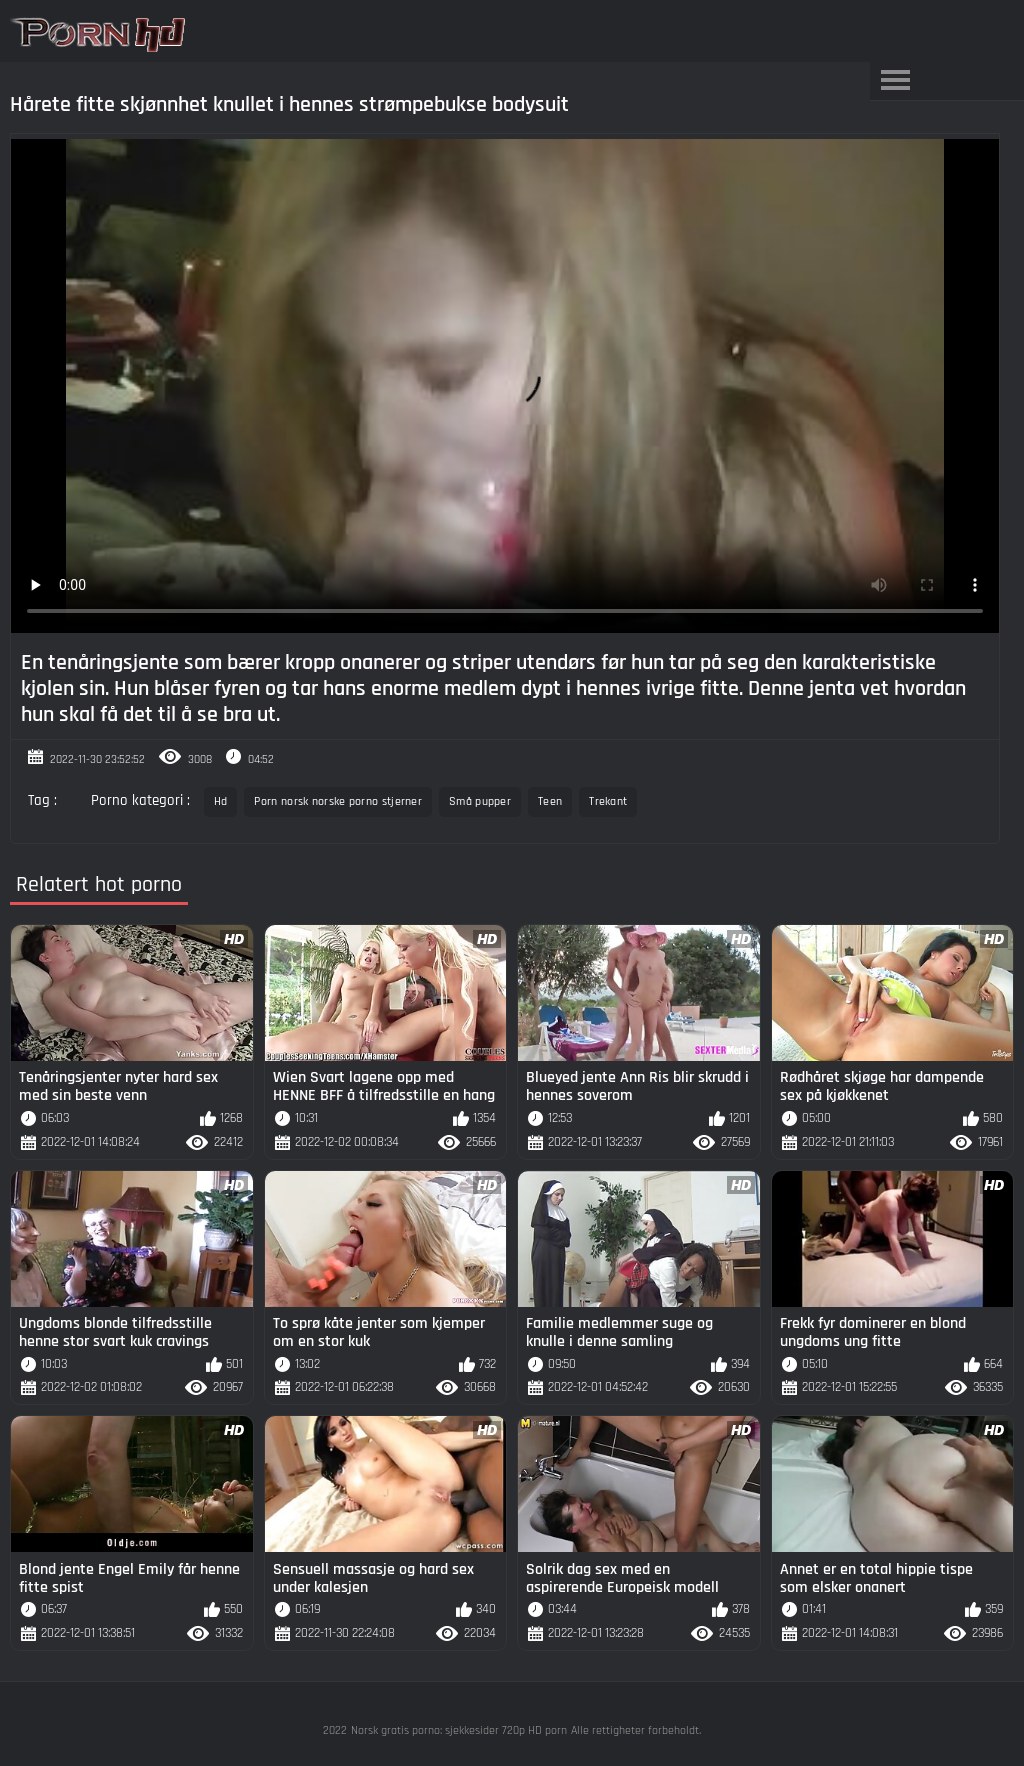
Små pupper (480, 801)
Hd (221, 801)
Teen (550, 801)
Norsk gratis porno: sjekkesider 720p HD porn (459, 1730)
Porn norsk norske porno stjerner (338, 801)
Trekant (608, 801)
